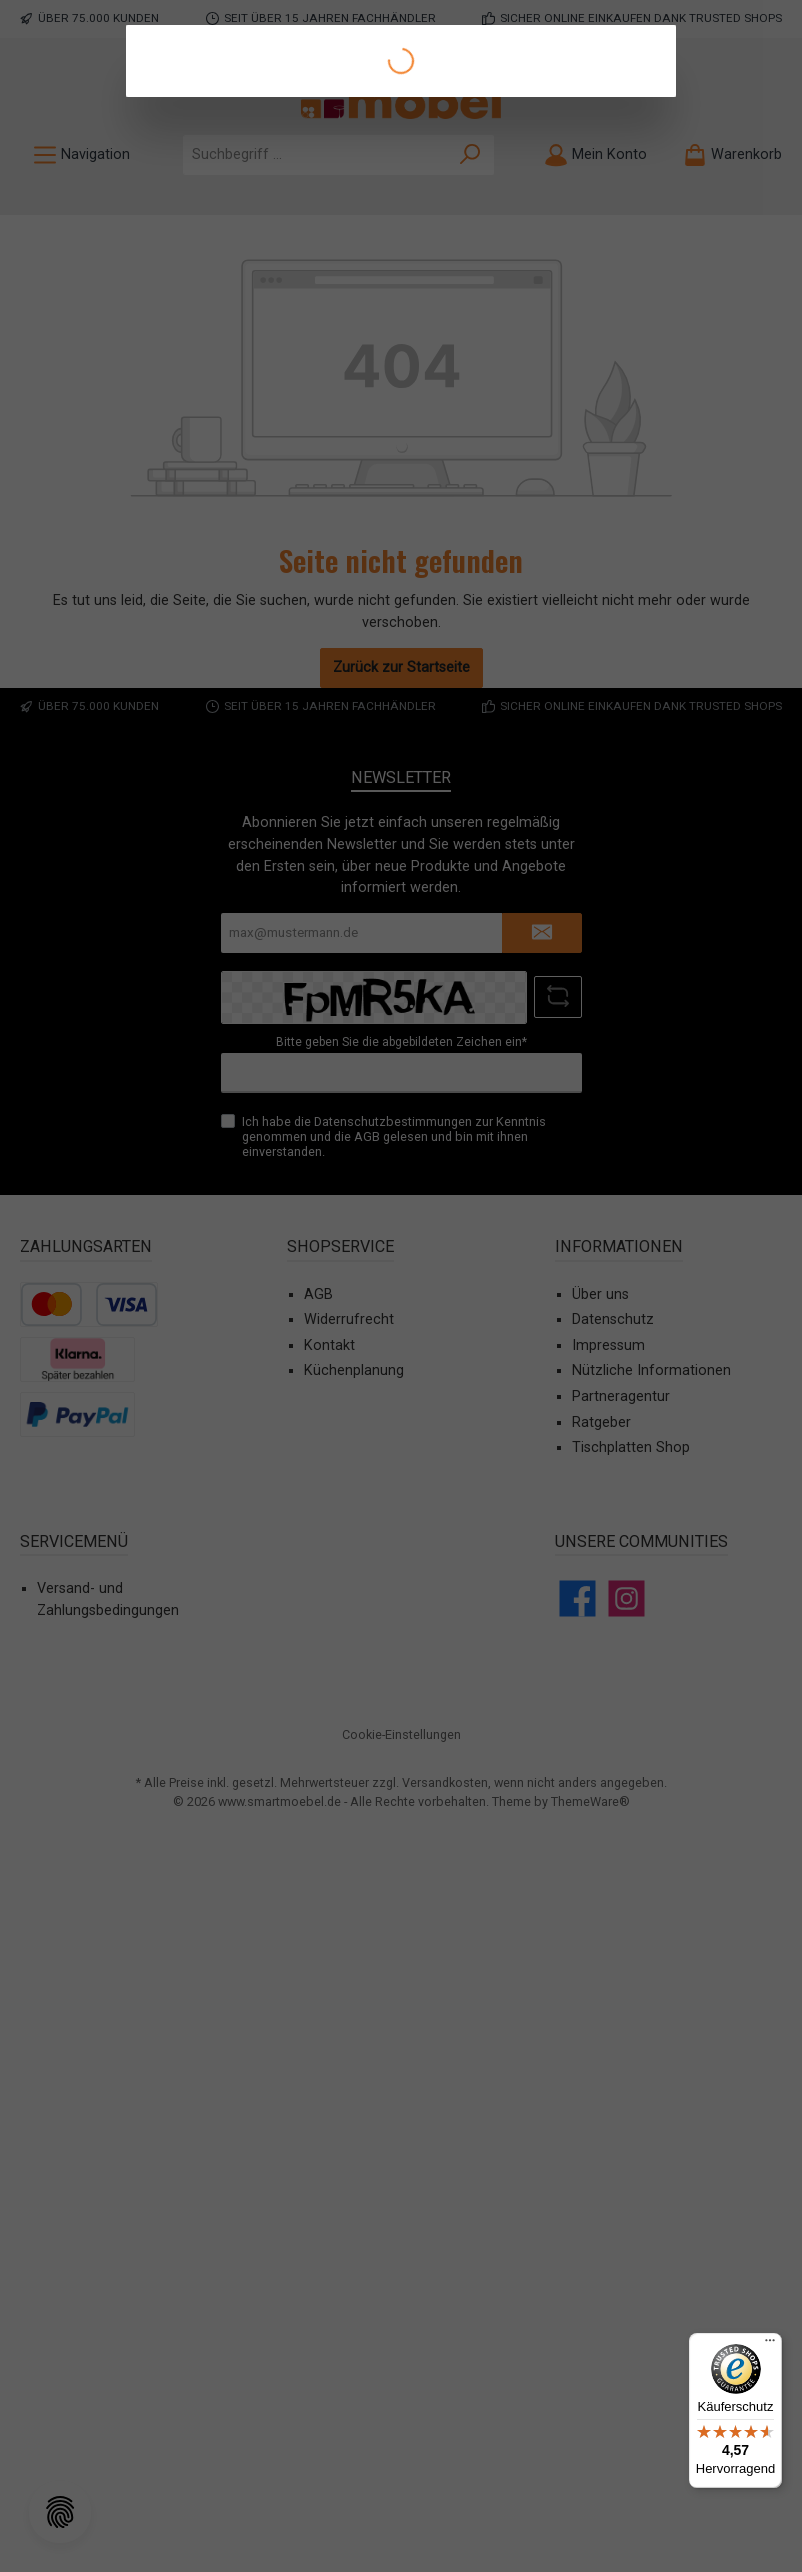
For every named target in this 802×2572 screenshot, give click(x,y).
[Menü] (770, 2345)
